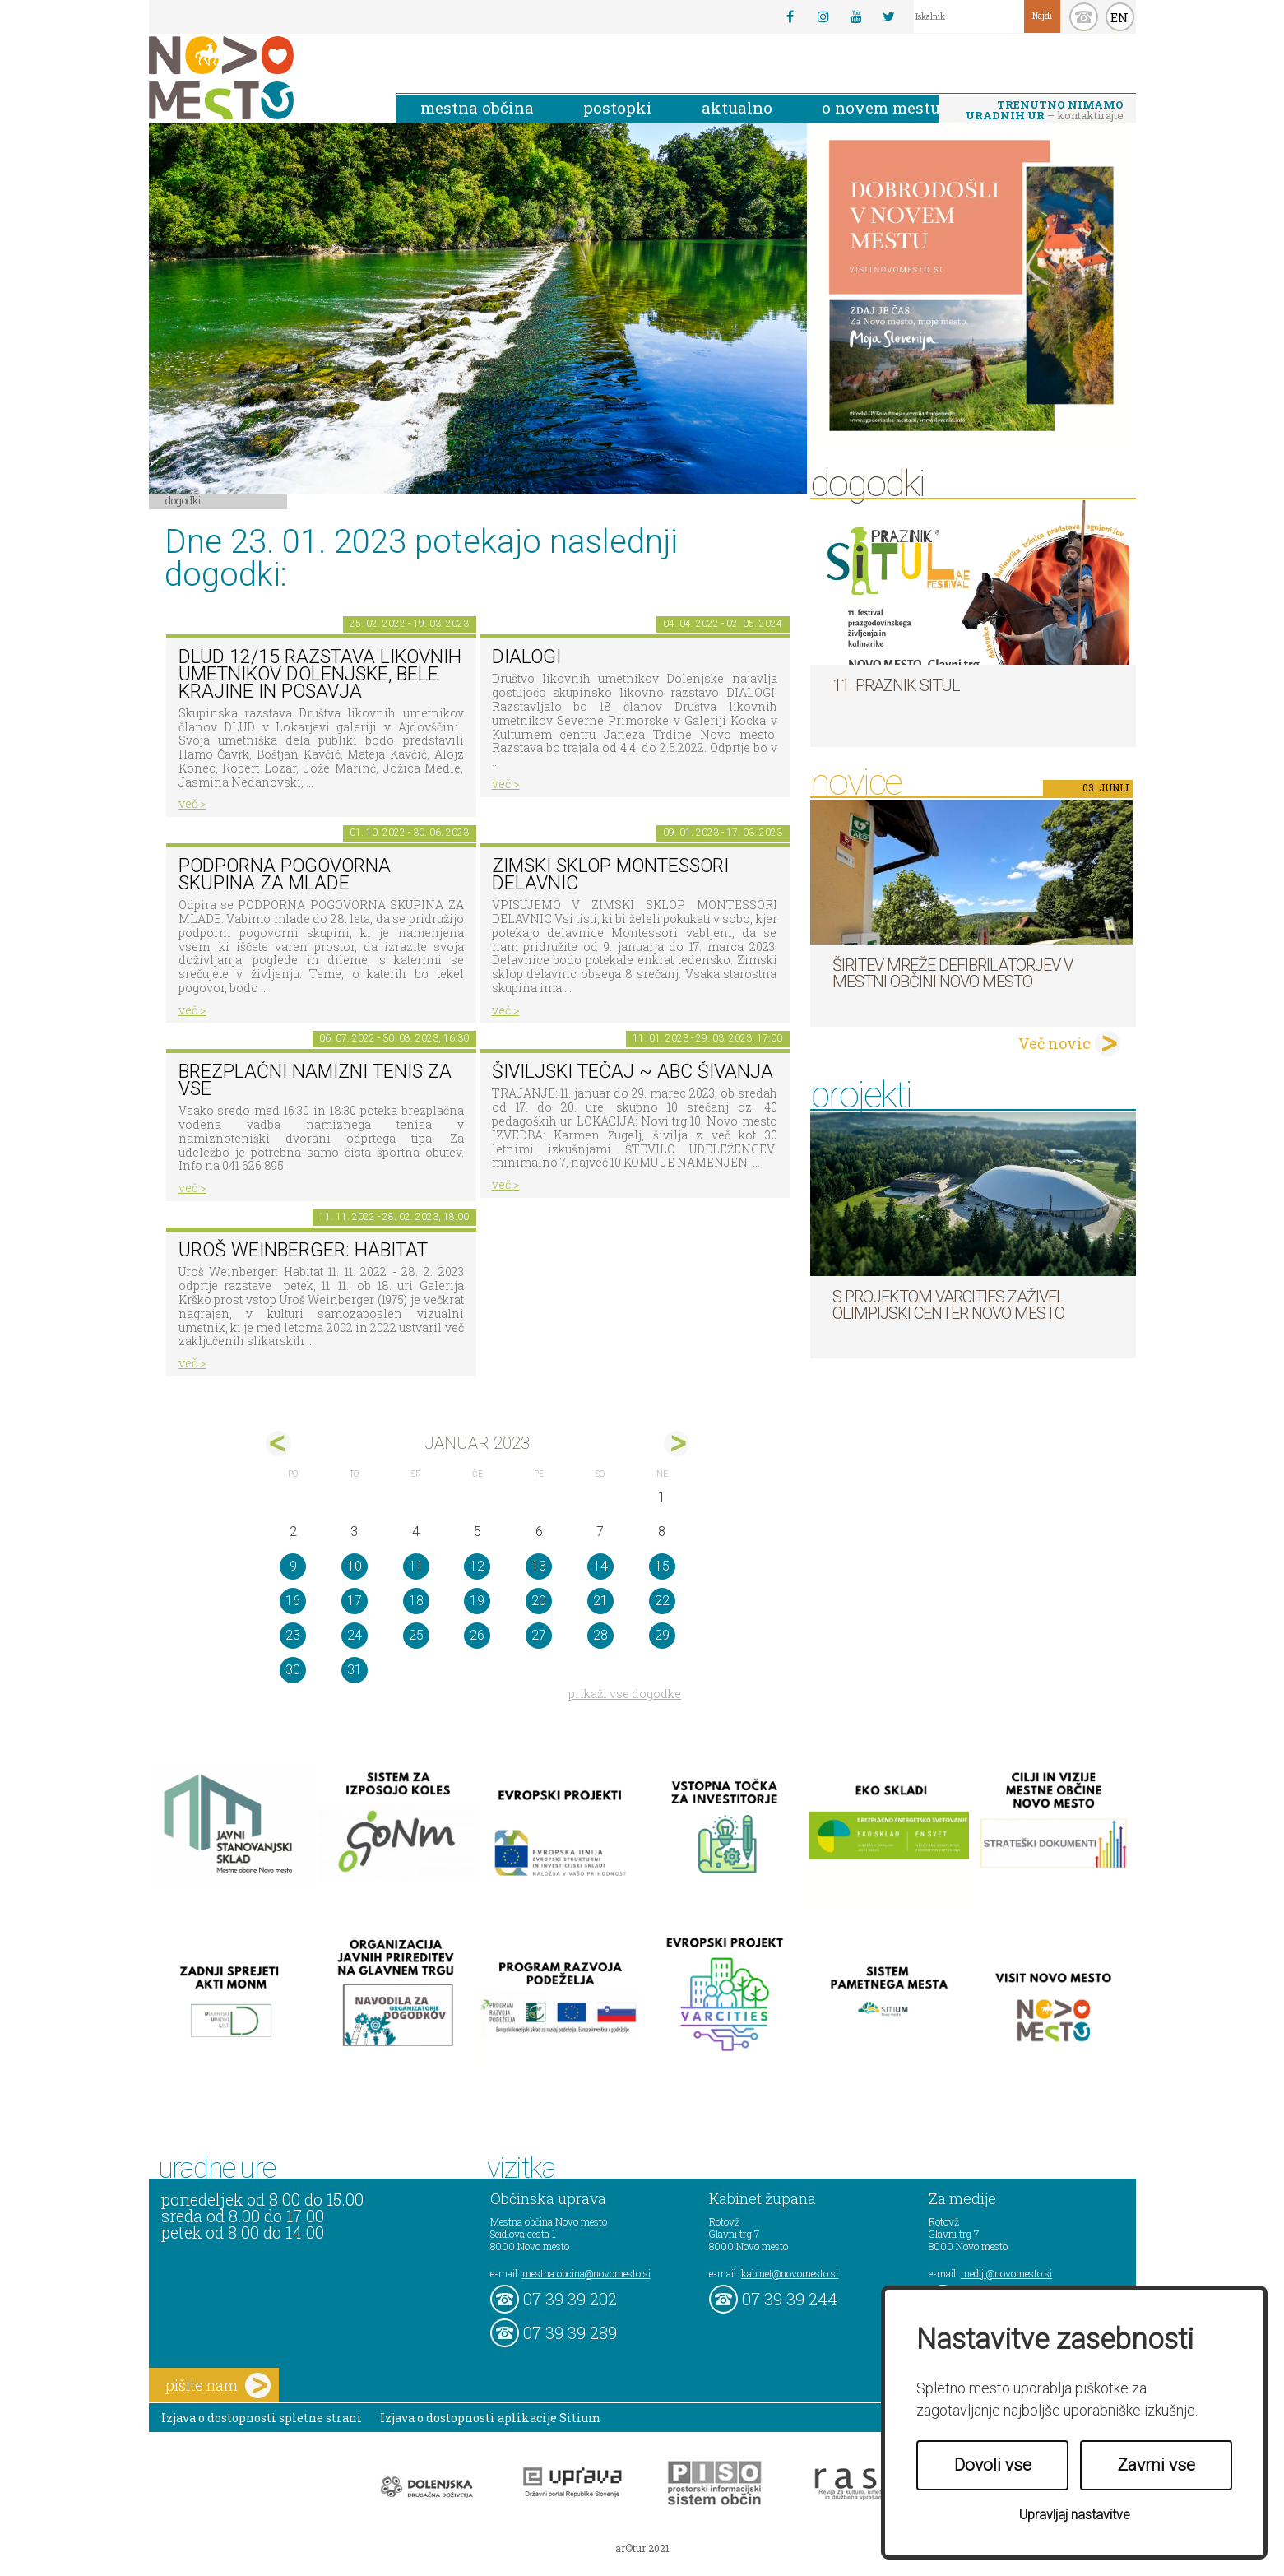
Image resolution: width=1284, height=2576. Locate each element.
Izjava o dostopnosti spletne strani (261, 2417)
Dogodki (183, 500)
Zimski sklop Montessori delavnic (610, 874)
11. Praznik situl (896, 685)
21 (600, 1600)
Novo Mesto (260, 77)
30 (292, 1670)
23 (292, 1635)
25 (416, 1635)
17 (354, 1600)
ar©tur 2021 (642, 2548)
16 (292, 1600)
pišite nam (218, 2385)
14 (600, 1566)
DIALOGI (526, 657)
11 (416, 1566)
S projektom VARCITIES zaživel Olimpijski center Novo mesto (948, 1305)
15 (662, 1566)
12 (477, 1566)
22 (662, 1600)
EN (1119, 17)
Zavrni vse (1156, 2465)
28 (600, 1635)
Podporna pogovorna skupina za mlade (284, 874)
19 (477, 1600)
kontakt (1083, 16)
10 (354, 1566)
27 (538, 1635)
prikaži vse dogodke (624, 1693)
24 (354, 1635)
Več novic (1054, 1043)
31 (354, 1670)
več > (192, 803)
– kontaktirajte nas (1045, 111)
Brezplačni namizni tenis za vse (315, 1080)
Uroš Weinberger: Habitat (303, 1250)
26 (477, 1635)
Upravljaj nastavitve (1074, 2515)
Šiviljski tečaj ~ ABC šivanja (632, 1072)
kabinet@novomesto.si (789, 2273)
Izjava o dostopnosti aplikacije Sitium (490, 2417)
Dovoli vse (992, 2465)
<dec (278, 1443)
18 (416, 1600)
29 (662, 1635)
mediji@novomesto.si (1006, 2273)
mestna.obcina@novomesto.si (586, 2273)
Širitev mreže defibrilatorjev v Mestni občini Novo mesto (952, 973)
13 (538, 1566)
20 (538, 1600)
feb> (676, 1443)
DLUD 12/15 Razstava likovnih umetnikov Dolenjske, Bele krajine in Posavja (319, 674)
